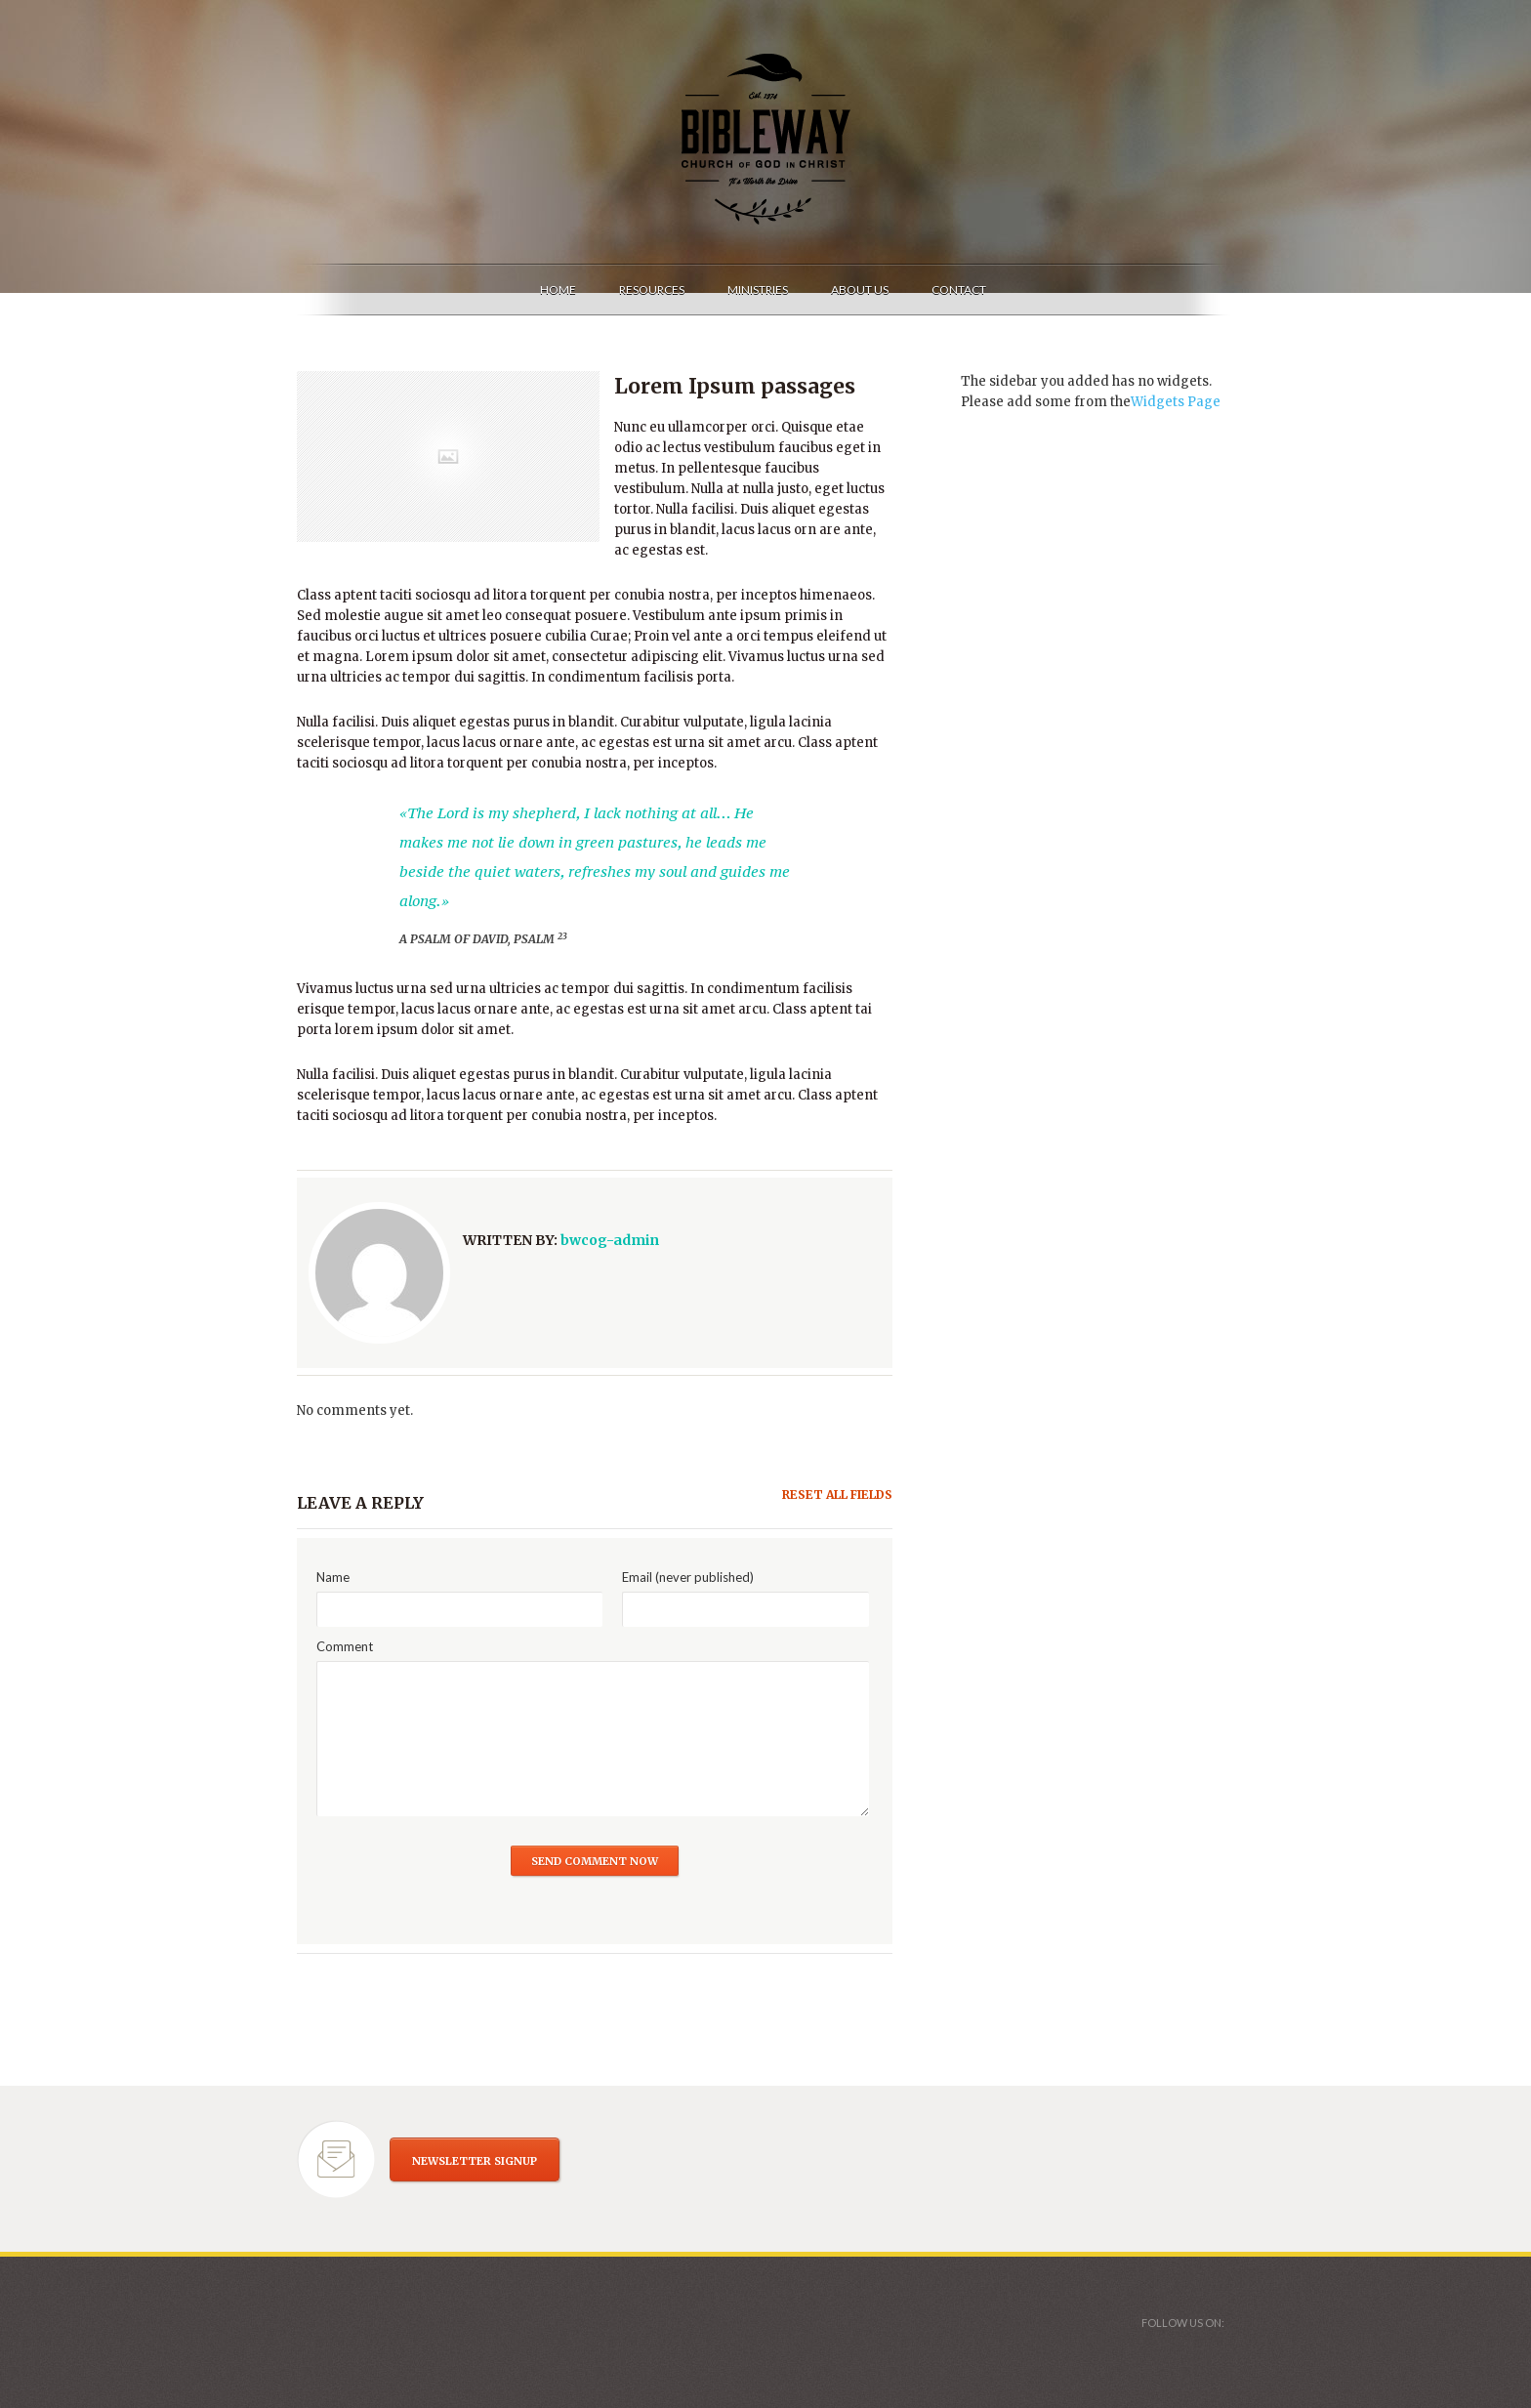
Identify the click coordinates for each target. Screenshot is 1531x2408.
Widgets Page (1176, 402)
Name (333, 1577)
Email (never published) (688, 1577)
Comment (344, 1646)
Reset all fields (837, 1494)
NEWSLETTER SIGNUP (474, 2161)
